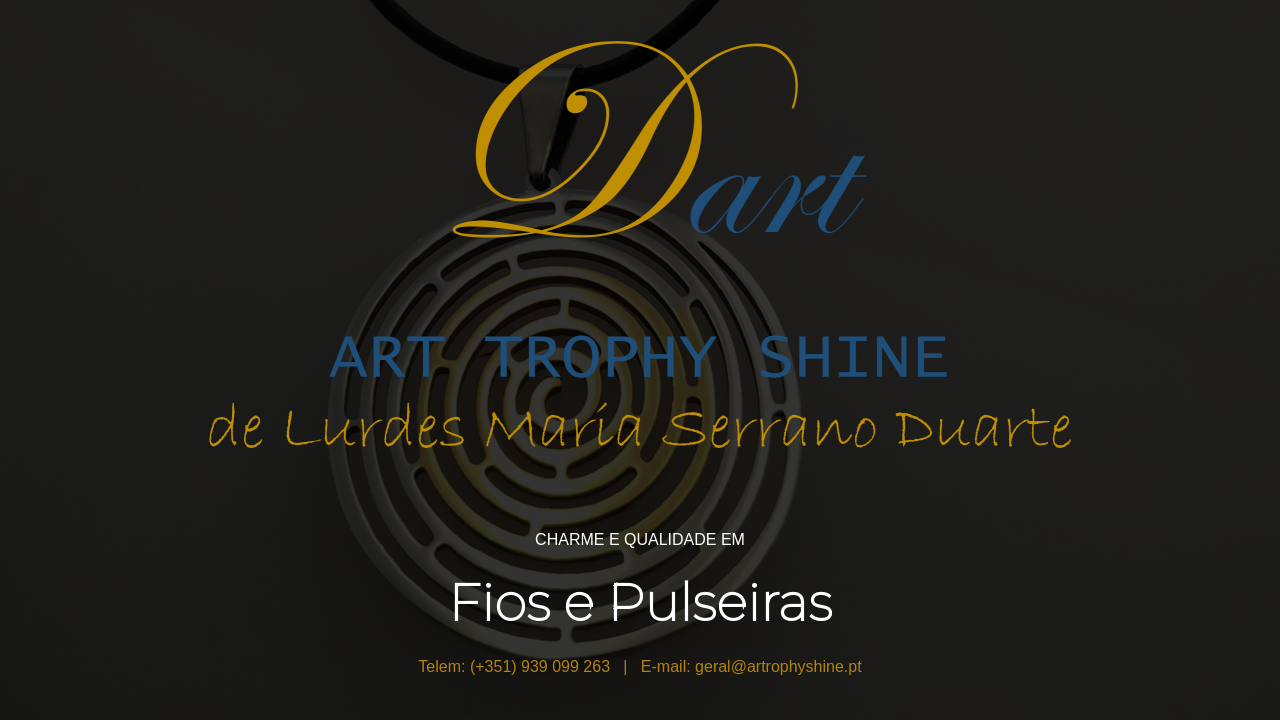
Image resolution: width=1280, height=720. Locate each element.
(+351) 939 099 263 (540, 666)
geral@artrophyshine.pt (778, 666)
